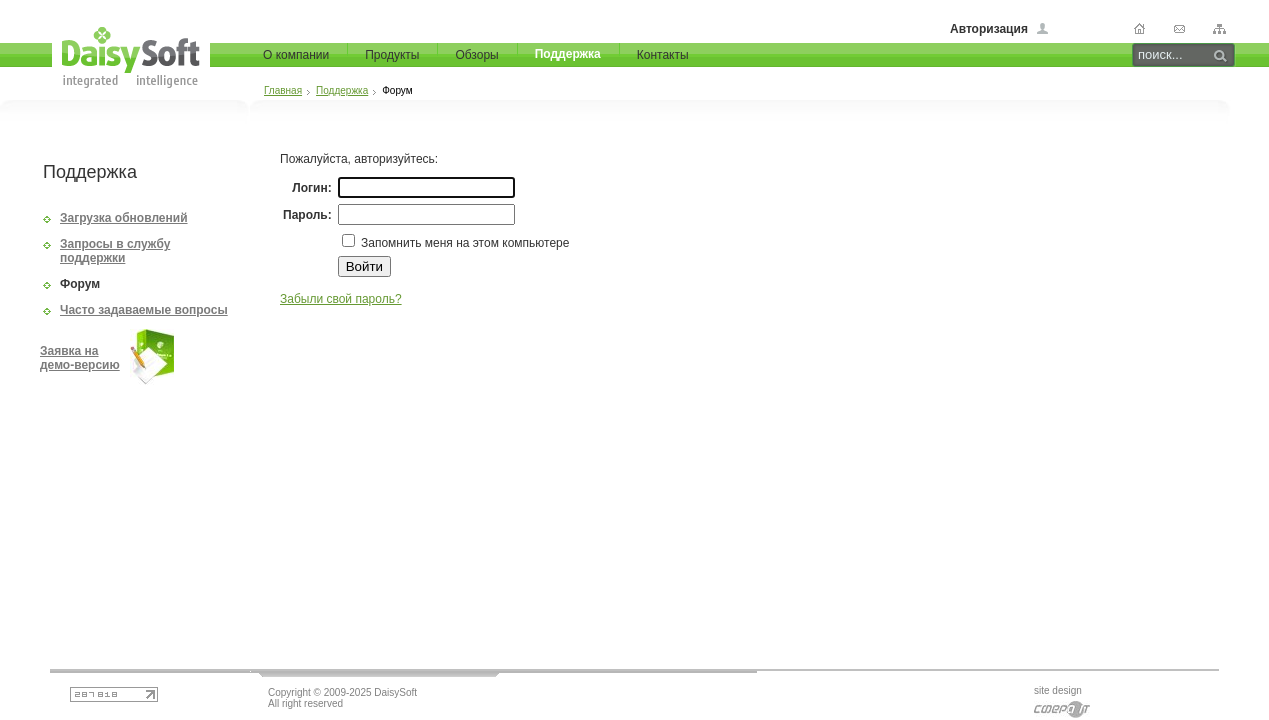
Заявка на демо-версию (80, 358)
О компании (296, 55)
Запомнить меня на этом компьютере (464, 243)
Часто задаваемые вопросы (144, 310)
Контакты (663, 55)
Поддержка (568, 54)
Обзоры (476, 55)
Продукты (392, 55)
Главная (283, 90)
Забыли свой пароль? (341, 299)
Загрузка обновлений (124, 218)
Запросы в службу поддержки (115, 251)
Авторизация (989, 29)
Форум (80, 284)
